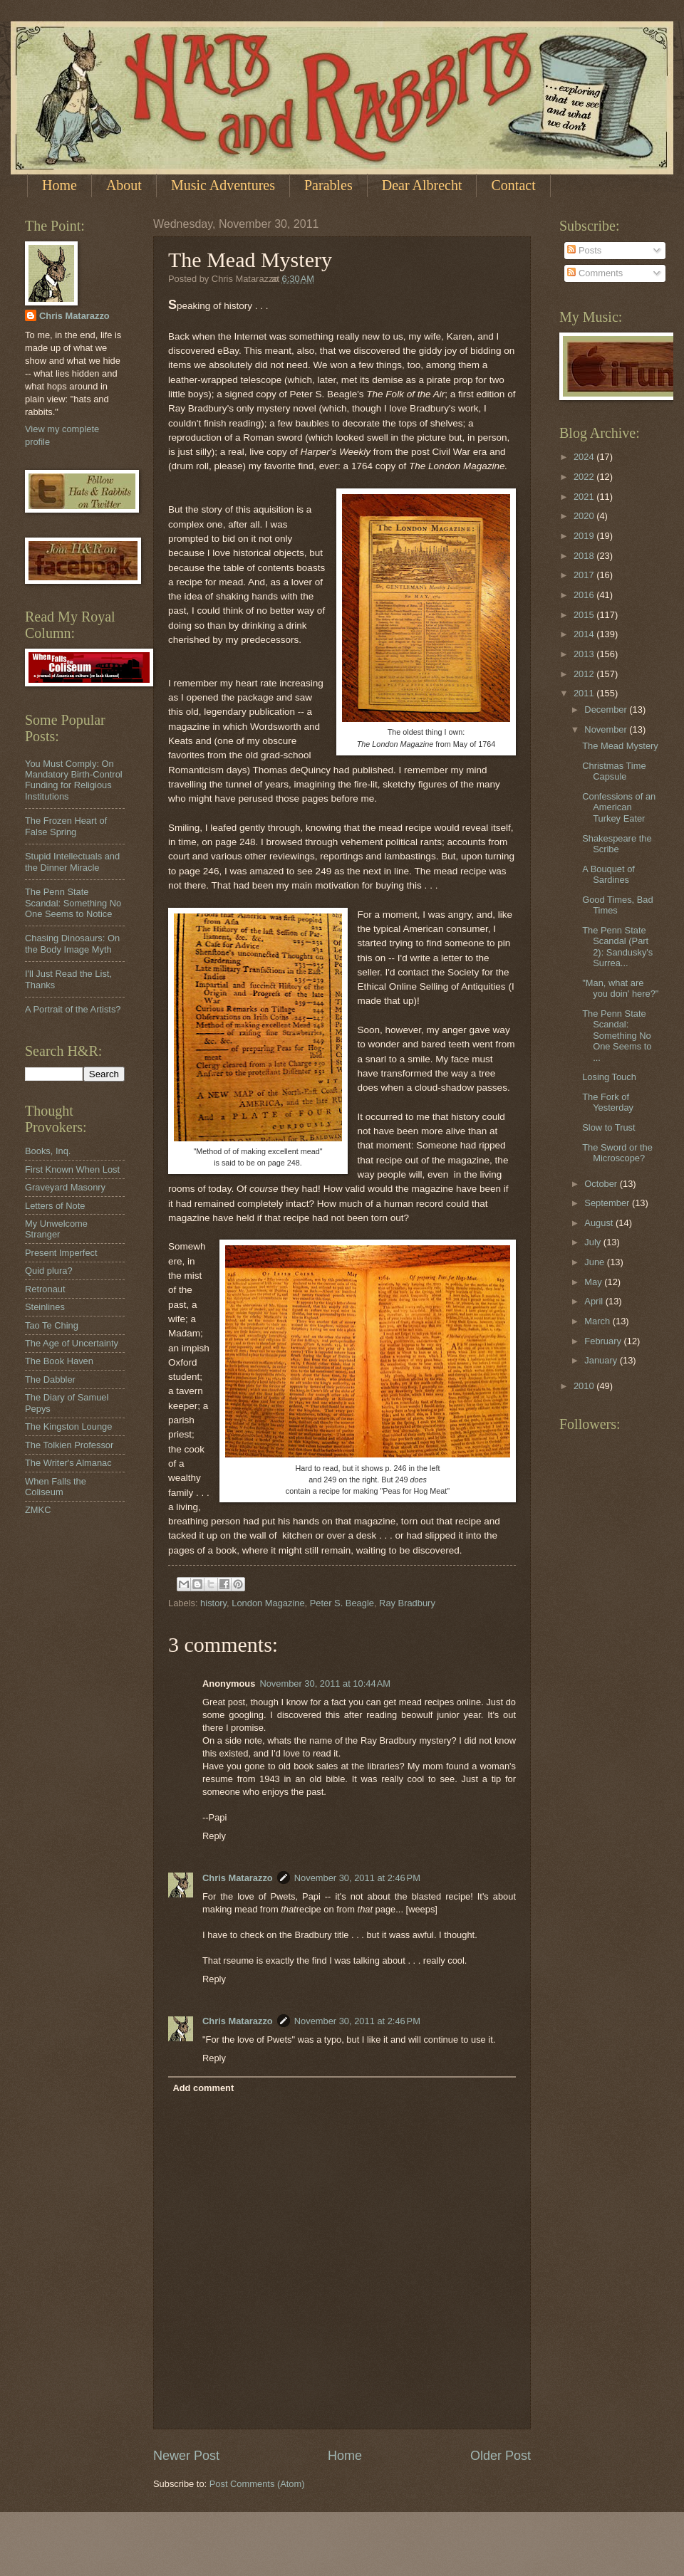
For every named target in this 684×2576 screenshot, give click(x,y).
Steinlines (45, 1307)
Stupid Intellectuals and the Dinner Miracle (72, 861)
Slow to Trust (608, 1127)
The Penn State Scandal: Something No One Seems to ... (616, 1035)
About (124, 185)
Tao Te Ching (51, 1325)
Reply (214, 1836)
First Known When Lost (72, 1169)
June (595, 1262)
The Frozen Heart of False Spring (66, 826)
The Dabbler (50, 1379)
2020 (585, 516)
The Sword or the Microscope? (617, 1152)
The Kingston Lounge (68, 1426)
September (608, 1203)
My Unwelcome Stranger (56, 1229)
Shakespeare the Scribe (616, 843)
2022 (585, 476)
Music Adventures (223, 185)
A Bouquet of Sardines (608, 874)
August (600, 1223)
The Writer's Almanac (68, 1462)
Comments (595, 273)
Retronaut (45, 1289)
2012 (585, 674)
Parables (328, 185)
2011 (585, 693)
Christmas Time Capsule (614, 771)
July (593, 1242)
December (606, 709)
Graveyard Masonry (65, 1187)
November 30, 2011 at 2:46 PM (357, 1878)
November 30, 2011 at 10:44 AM (324, 1683)
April (594, 1301)
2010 (585, 1386)
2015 (585, 614)
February (603, 1341)
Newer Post (186, 2456)
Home (59, 185)
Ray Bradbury (407, 1603)
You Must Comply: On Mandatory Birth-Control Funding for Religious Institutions (74, 780)
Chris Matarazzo (237, 1878)
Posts (584, 250)
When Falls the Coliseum (55, 1486)
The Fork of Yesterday (607, 1102)
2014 (585, 634)
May (594, 1282)
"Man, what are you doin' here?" (620, 988)
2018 (585, 555)
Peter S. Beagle (342, 1603)
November (606, 729)
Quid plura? (49, 1270)
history (213, 1603)
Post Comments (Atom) (257, 2483)
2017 (585, 575)
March (598, 1321)
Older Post (500, 2456)
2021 (585, 496)
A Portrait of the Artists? (73, 1009)
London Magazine (268, 1603)
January (601, 1360)
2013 (585, 654)
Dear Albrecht (422, 185)
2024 (585, 456)
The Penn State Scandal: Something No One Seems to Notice (73, 902)
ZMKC (38, 1509)
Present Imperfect (61, 1252)
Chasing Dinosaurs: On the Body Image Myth (72, 943)
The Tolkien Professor (69, 1445)
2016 (585, 595)
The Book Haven (59, 1361)
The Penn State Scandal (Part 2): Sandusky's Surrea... (617, 946)
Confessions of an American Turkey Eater (619, 807)
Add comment (203, 2088)
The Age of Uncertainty (71, 1343)
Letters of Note (55, 1205)
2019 (585, 535)
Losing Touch (609, 1077)
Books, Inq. (48, 1151)
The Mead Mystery (620, 745)
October (601, 1183)
